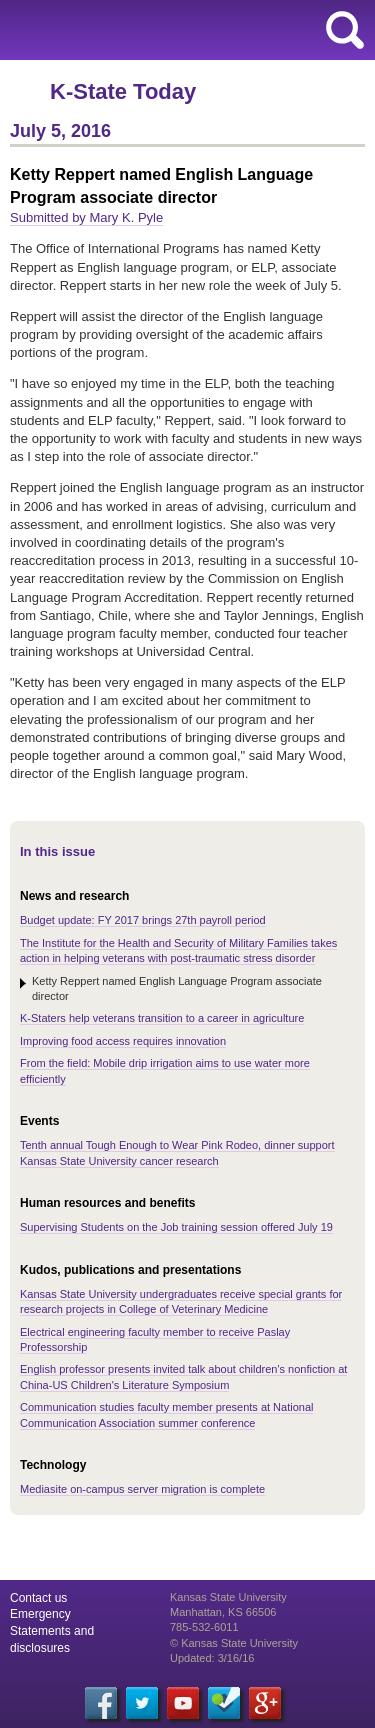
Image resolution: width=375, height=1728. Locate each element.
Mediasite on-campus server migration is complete (142, 1489)
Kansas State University (182, 30)
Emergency (40, 1614)
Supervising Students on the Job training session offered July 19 (176, 1227)
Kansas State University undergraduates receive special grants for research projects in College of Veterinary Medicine (181, 1301)
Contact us (38, 1598)
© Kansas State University (234, 1643)
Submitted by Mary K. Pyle (86, 217)
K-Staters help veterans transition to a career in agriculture (162, 1018)
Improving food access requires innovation (123, 1041)
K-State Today (123, 91)
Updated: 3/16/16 (212, 1658)
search (345, 30)
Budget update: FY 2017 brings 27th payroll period (143, 920)
